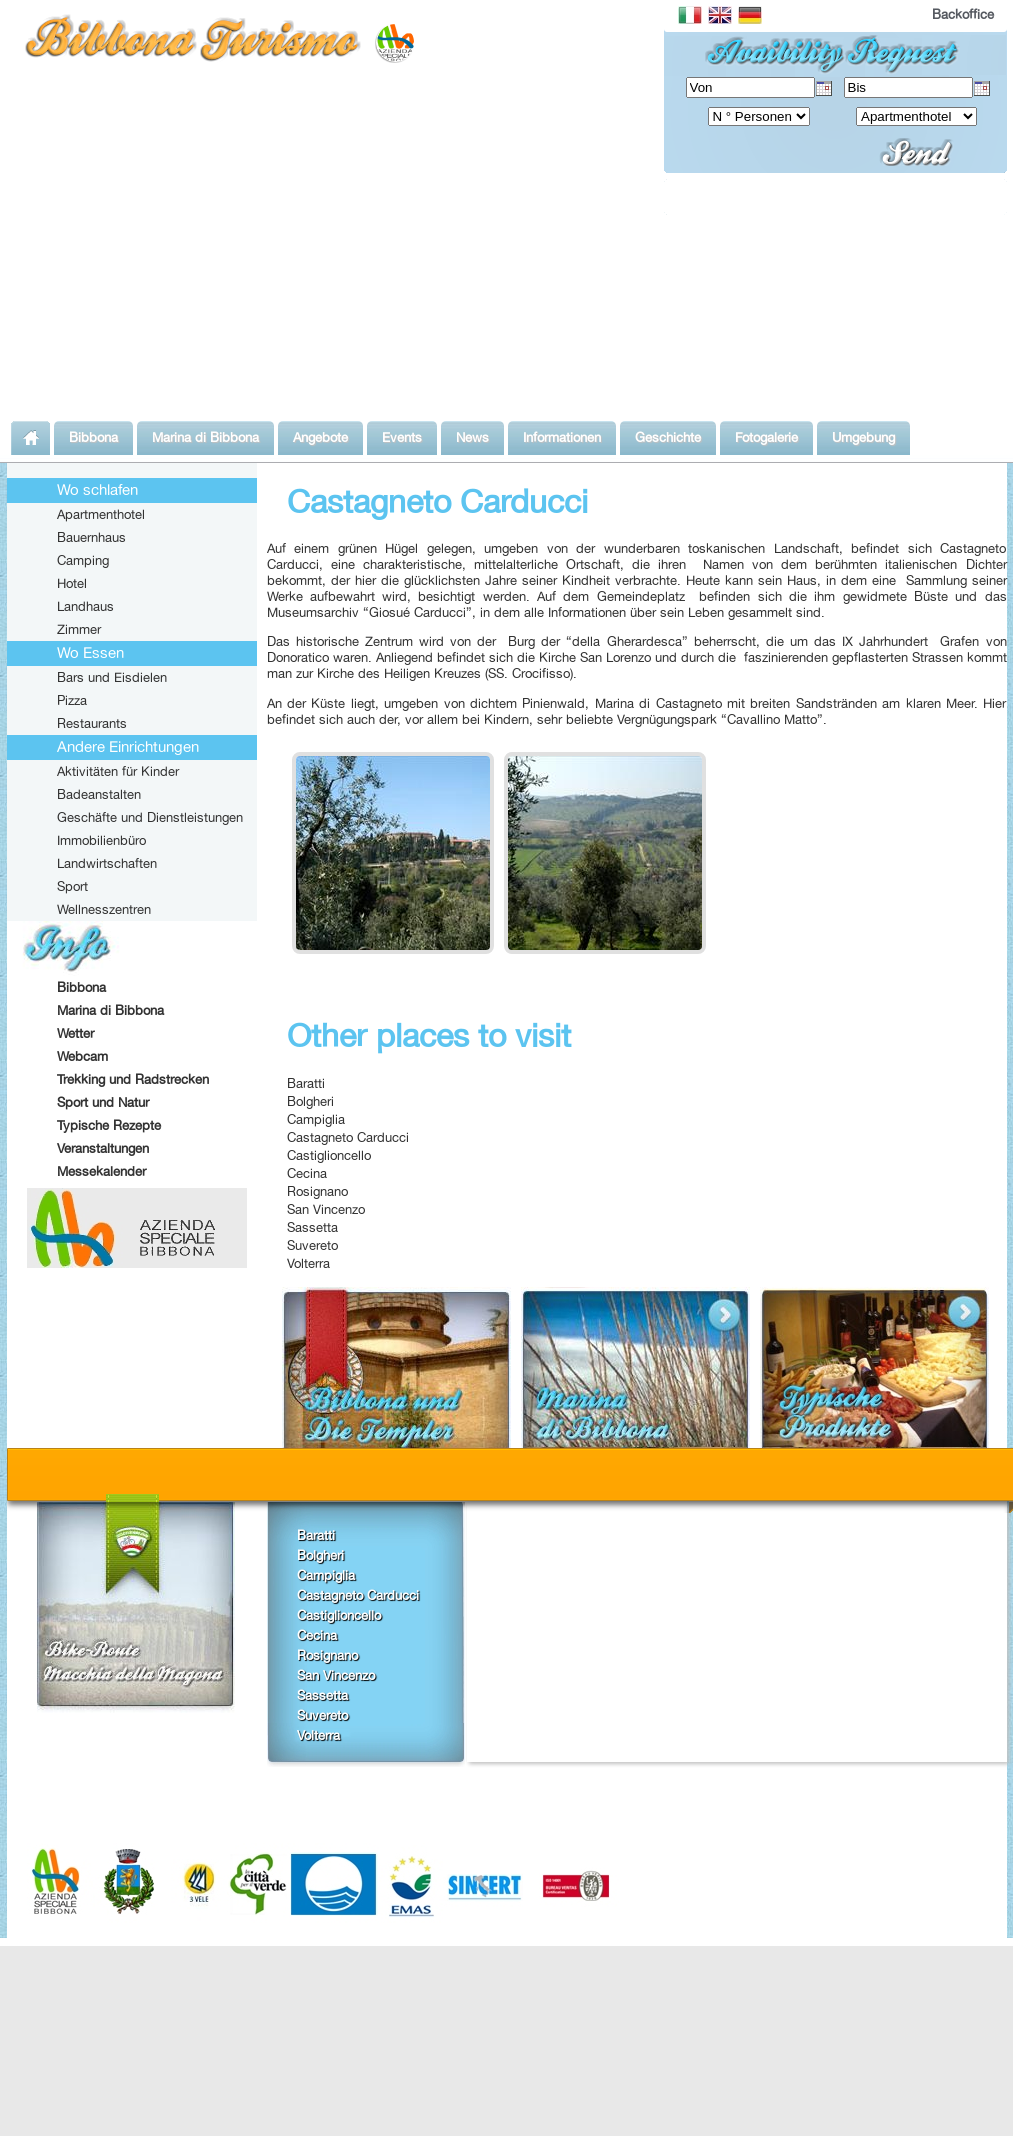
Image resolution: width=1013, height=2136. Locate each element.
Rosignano (317, 1191)
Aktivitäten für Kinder (118, 771)
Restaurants (92, 723)
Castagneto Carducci (348, 1137)
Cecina (307, 1173)
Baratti (306, 1083)
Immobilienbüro (101, 840)
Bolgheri (310, 1101)
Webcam (82, 1056)
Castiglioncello (329, 1155)
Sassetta (312, 1227)
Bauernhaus (91, 537)
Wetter (75, 1033)
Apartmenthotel (101, 514)
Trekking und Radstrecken (133, 1079)
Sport (72, 886)
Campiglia (316, 1119)
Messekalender (101, 1171)
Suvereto (312, 1245)
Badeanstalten (99, 794)
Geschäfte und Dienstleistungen (150, 817)
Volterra (308, 1263)
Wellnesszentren (104, 909)
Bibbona (81, 987)
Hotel (72, 583)
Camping (83, 560)
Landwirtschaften (107, 863)
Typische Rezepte (109, 1125)
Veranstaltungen (103, 1148)
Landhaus (85, 606)
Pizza (72, 700)
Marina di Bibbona (110, 1010)
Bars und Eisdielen (112, 677)
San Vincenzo (326, 1209)
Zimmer (79, 629)
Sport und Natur (103, 1102)
